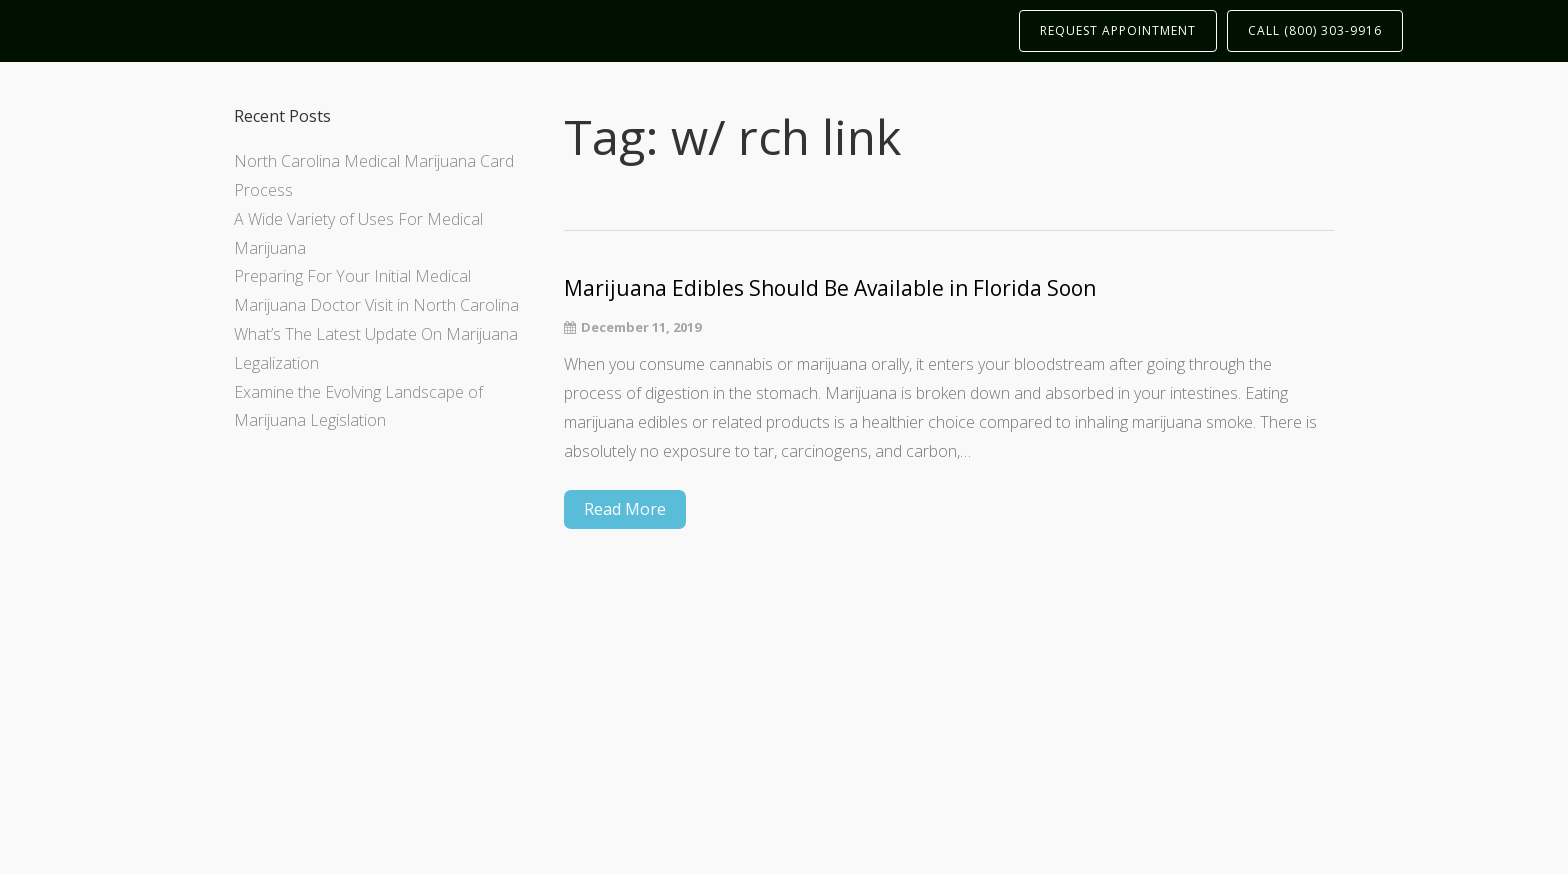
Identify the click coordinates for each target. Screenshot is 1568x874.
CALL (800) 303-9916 (1315, 30)
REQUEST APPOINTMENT (1118, 30)
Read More (625, 509)
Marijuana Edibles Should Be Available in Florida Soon (830, 288)
